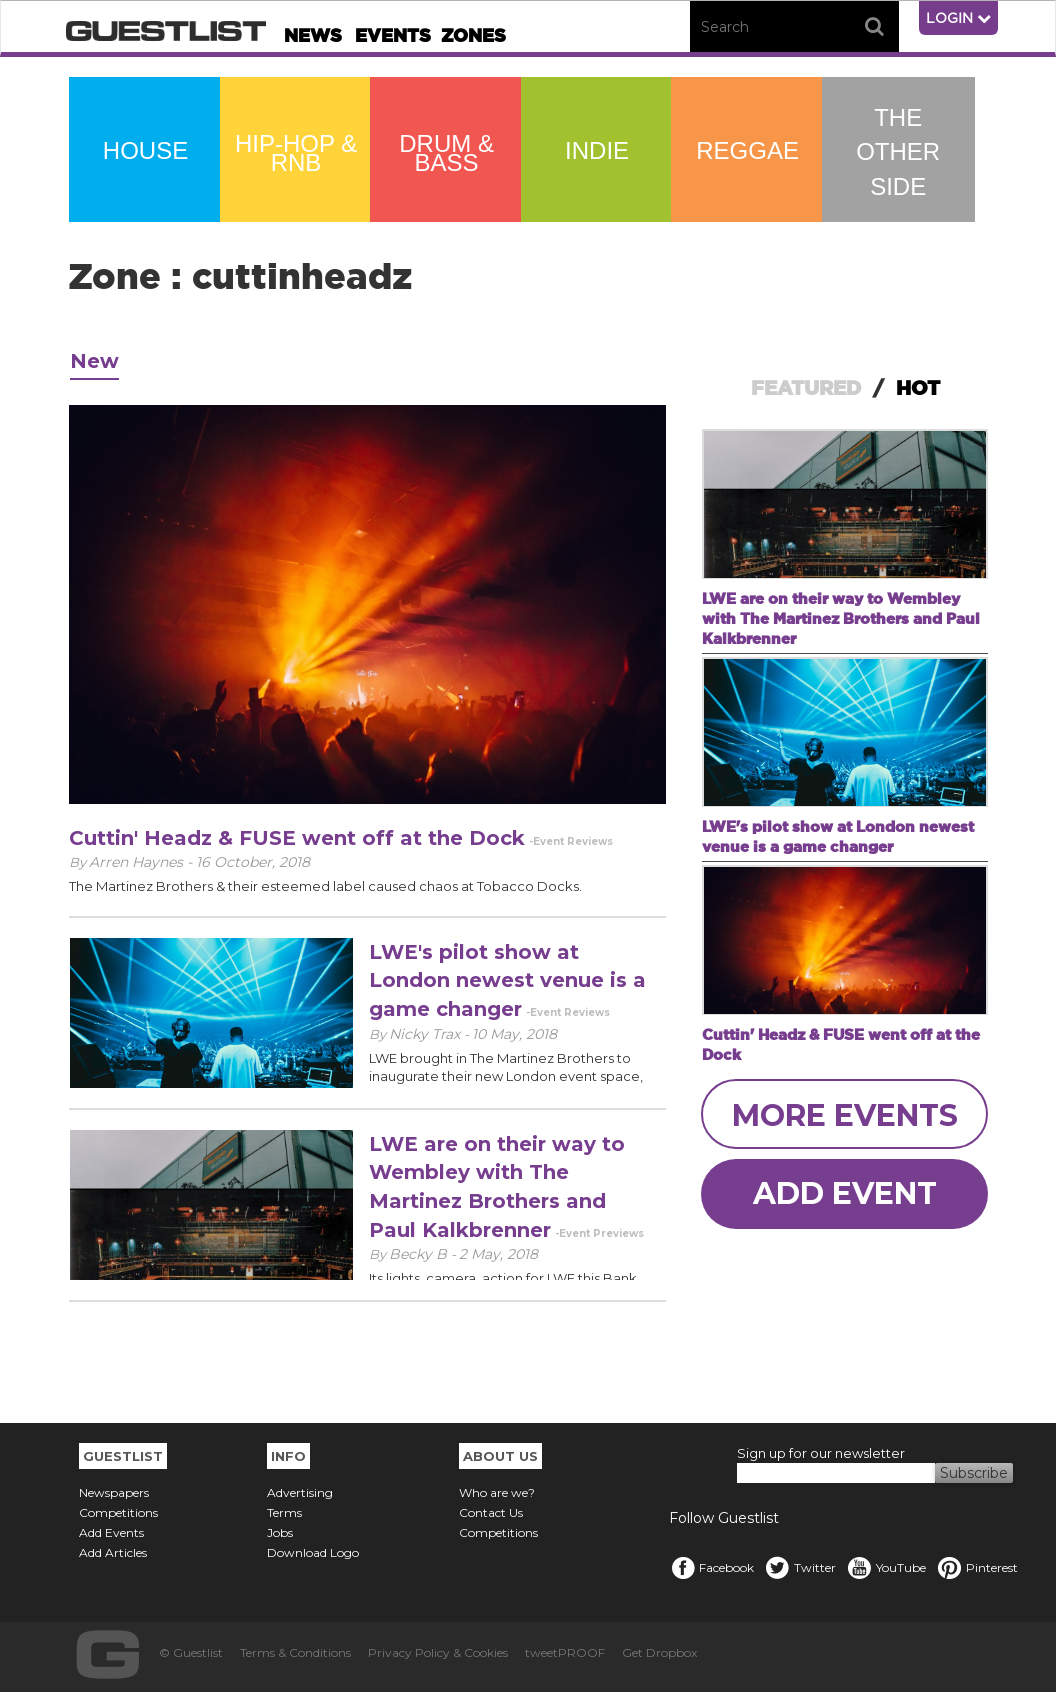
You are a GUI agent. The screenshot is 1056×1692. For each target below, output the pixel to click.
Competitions (118, 1512)
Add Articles (113, 1552)
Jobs (280, 1532)
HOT (918, 388)
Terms (284, 1512)
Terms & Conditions (295, 1652)
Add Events (111, 1532)
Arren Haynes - (142, 862)
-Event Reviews (571, 841)
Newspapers (114, 1492)
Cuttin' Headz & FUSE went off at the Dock (297, 838)
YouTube (886, 1567)
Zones (473, 35)
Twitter (800, 1567)
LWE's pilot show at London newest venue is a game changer (507, 980)
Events (393, 35)
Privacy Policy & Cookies (438, 1652)
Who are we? (497, 1492)
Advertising (300, 1492)
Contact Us (491, 1512)
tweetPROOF (565, 1652)
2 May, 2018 (498, 1254)
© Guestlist (191, 1652)
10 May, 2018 (514, 1034)
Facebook (711, 1567)
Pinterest (977, 1567)
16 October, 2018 (253, 862)
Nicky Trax (426, 1034)
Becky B (420, 1254)
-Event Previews (599, 1233)
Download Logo (313, 1552)
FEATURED (806, 388)
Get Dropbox (659, 1652)
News (313, 35)
